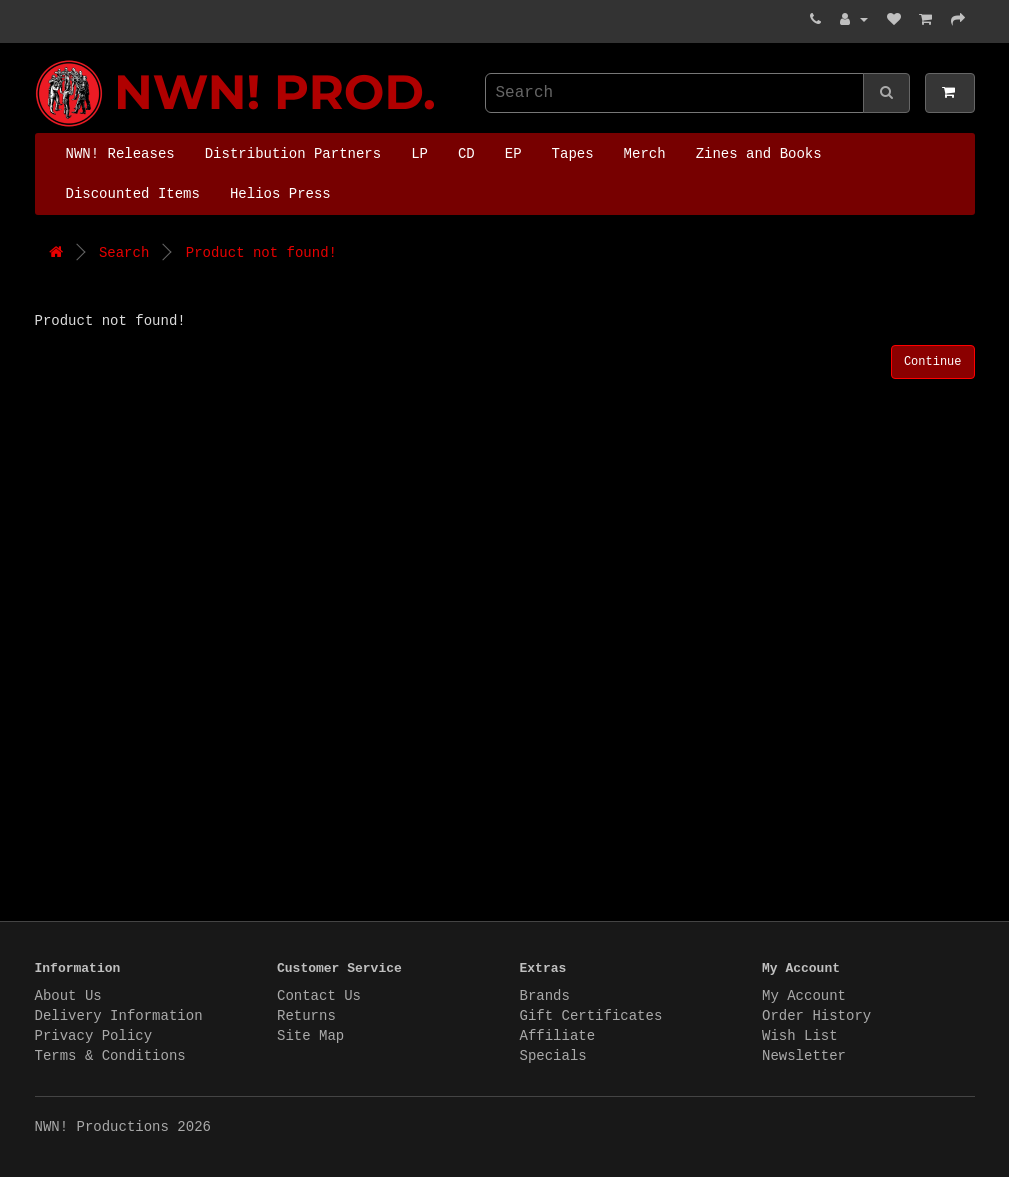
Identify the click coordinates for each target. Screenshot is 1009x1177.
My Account (804, 996)
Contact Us (319, 996)
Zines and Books (759, 154)
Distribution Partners (293, 154)
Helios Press (280, 194)
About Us (68, 996)
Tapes (573, 154)
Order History (816, 1016)
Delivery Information (119, 1016)
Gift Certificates (591, 1016)
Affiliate (558, 1036)
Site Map (310, 1036)
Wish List (800, 1036)
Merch (645, 154)
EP (513, 154)
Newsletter (804, 1056)
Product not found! (261, 253)
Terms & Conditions (110, 1056)
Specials (553, 1056)
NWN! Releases (120, 154)
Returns (306, 1016)
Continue (933, 362)
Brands (545, 996)
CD (466, 154)
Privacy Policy (94, 1036)
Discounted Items (133, 194)
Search (124, 253)
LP (419, 154)
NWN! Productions (40, 60)
